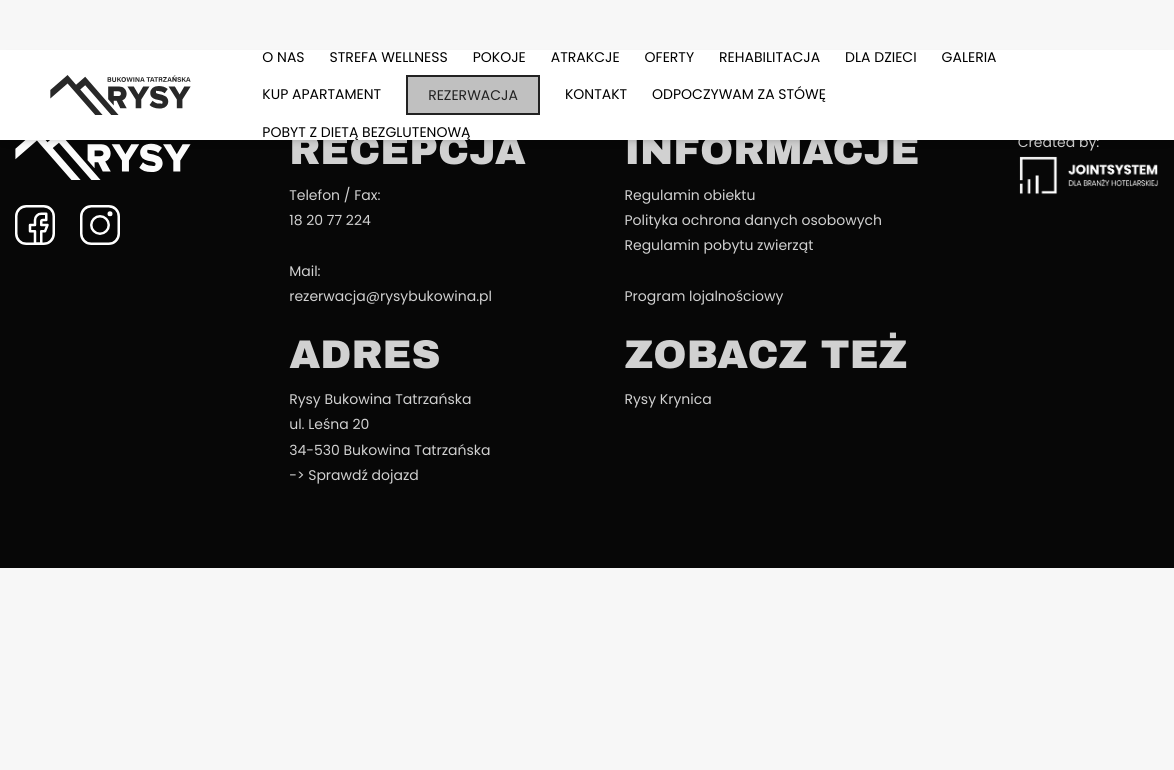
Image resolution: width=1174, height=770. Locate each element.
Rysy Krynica (667, 399)
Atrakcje (585, 57)
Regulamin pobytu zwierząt (718, 245)
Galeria (969, 57)
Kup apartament (321, 94)
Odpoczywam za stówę (739, 94)
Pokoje (499, 57)
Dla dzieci (880, 57)
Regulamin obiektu (689, 195)
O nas (283, 57)
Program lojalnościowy (703, 296)
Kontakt (596, 94)
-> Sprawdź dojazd (354, 475)
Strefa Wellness (389, 57)
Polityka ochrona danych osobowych (753, 220)
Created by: (1088, 163)
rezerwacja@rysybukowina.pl (390, 296)
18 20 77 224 (330, 220)
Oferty (670, 57)
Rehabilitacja (769, 57)
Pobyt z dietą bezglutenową (366, 132)
